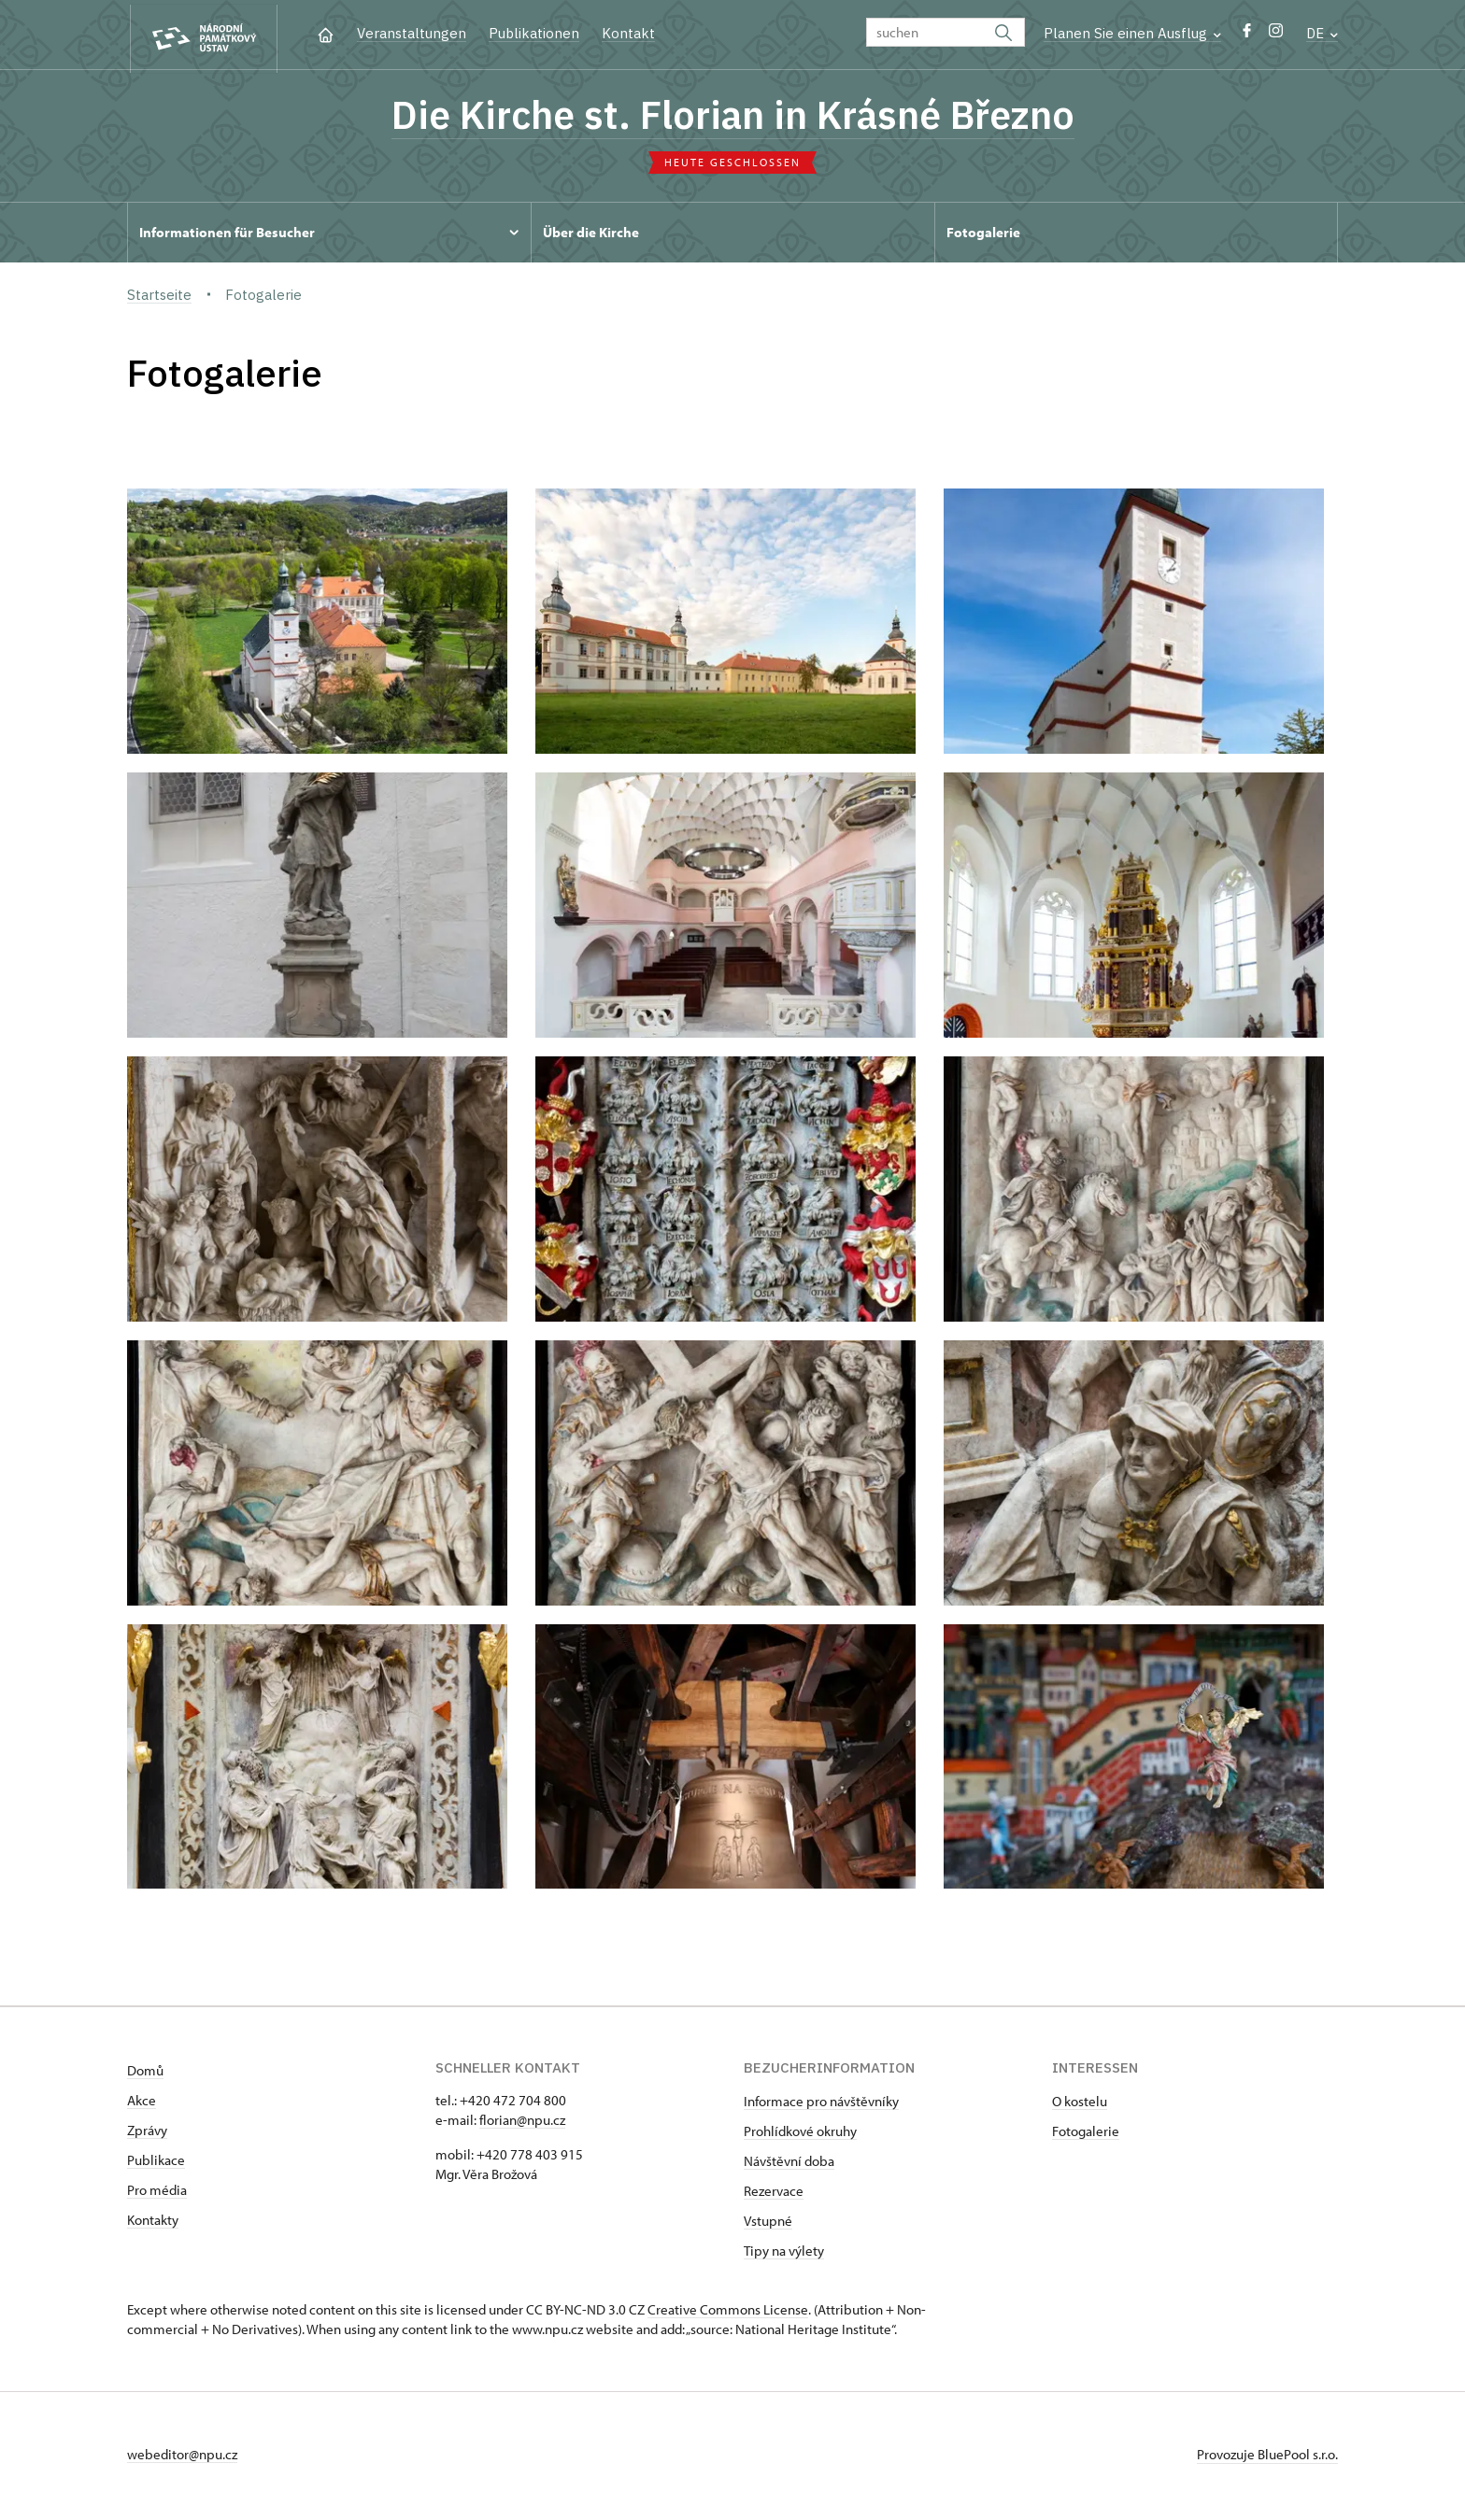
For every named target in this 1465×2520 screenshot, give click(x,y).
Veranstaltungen (411, 33)
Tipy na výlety (784, 2254)
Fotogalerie (1085, 2135)
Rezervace (774, 2194)
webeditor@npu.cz (182, 2458)
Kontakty (152, 2223)
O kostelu (1079, 2105)
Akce (141, 2104)
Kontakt (628, 33)
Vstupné (768, 2224)
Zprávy (147, 2134)
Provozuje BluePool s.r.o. (1267, 2458)
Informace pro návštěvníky (821, 2105)
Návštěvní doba (789, 2164)
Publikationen (534, 33)
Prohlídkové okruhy (800, 2135)
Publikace (156, 2164)
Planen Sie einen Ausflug (1132, 33)
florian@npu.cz (522, 2123)
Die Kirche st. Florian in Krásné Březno (733, 117)
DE (1322, 33)
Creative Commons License (727, 2313)
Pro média (157, 2193)
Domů (145, 2074)
